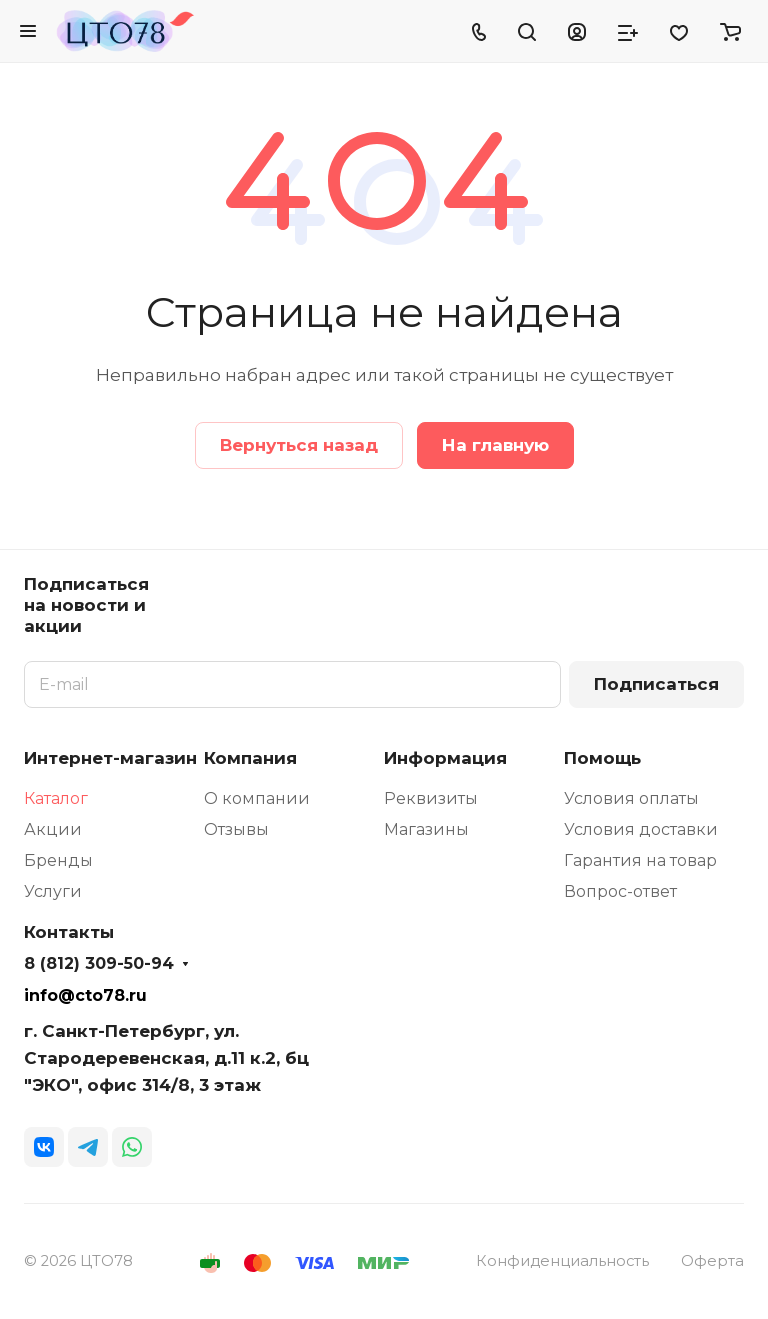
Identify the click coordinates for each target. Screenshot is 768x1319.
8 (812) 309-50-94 (99, 964)
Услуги (53, 891)
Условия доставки (641, 829)
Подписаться (656, 684)
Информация (445, 758)
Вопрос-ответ (620, 891)
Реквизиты (431, 798)
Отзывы (236, 829)
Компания (250, 758)
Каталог (56, 798)
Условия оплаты (631, 798)
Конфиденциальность (562, 1261)
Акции (53, 829)
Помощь (602, 758)
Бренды (58, 860)
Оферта (712, 1261)
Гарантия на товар (640, 860)
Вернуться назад (299, 445)
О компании (257, 798)
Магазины (426, 829)
